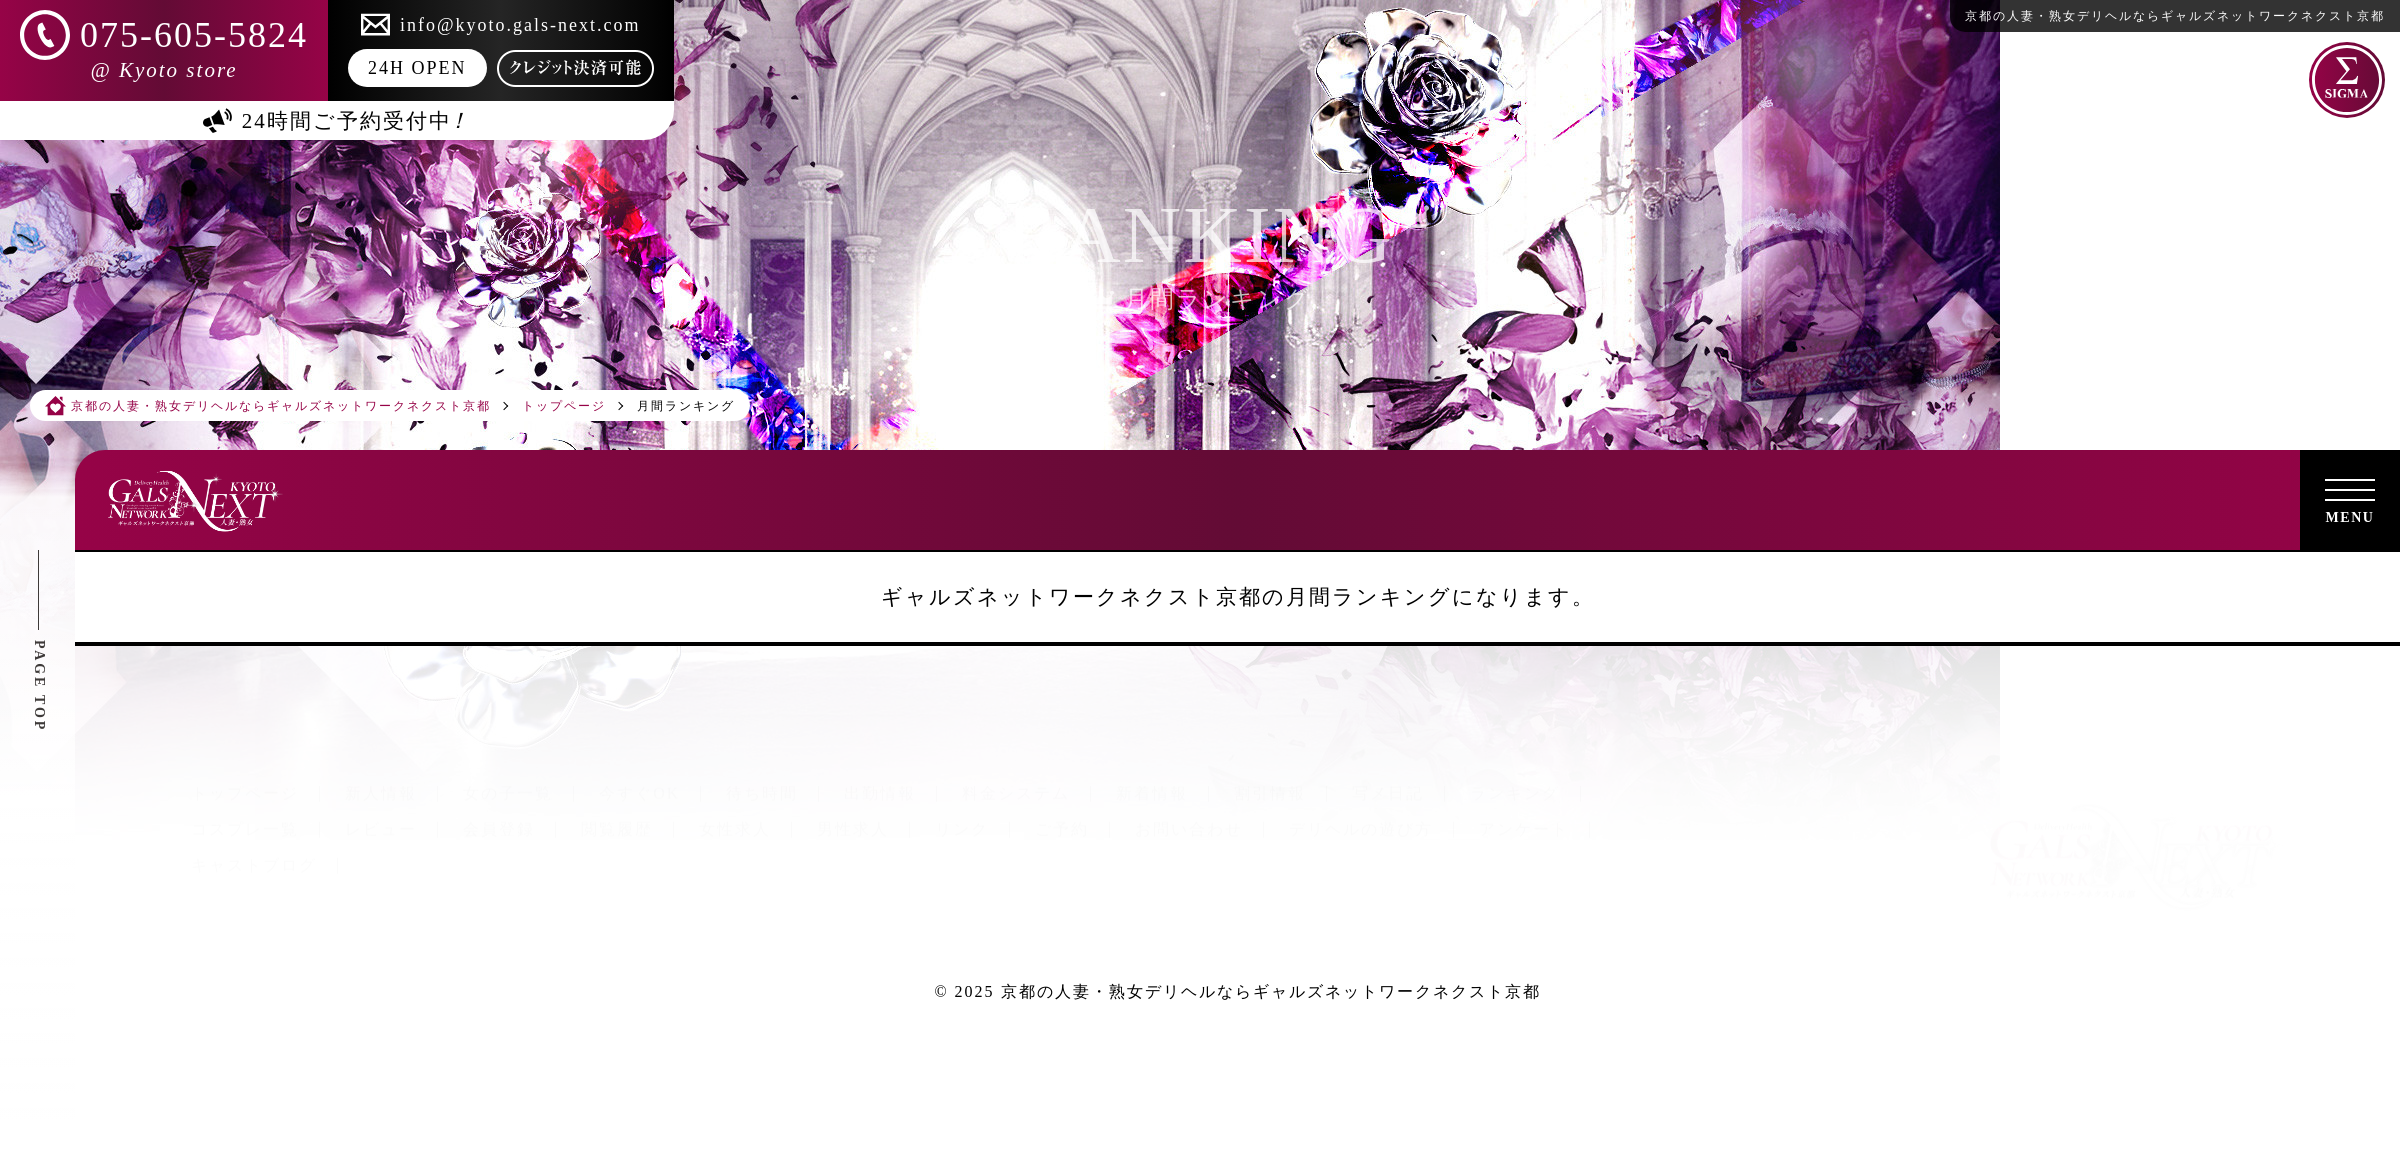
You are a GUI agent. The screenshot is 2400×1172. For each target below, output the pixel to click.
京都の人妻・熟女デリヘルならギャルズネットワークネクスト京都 (1271, 991)
